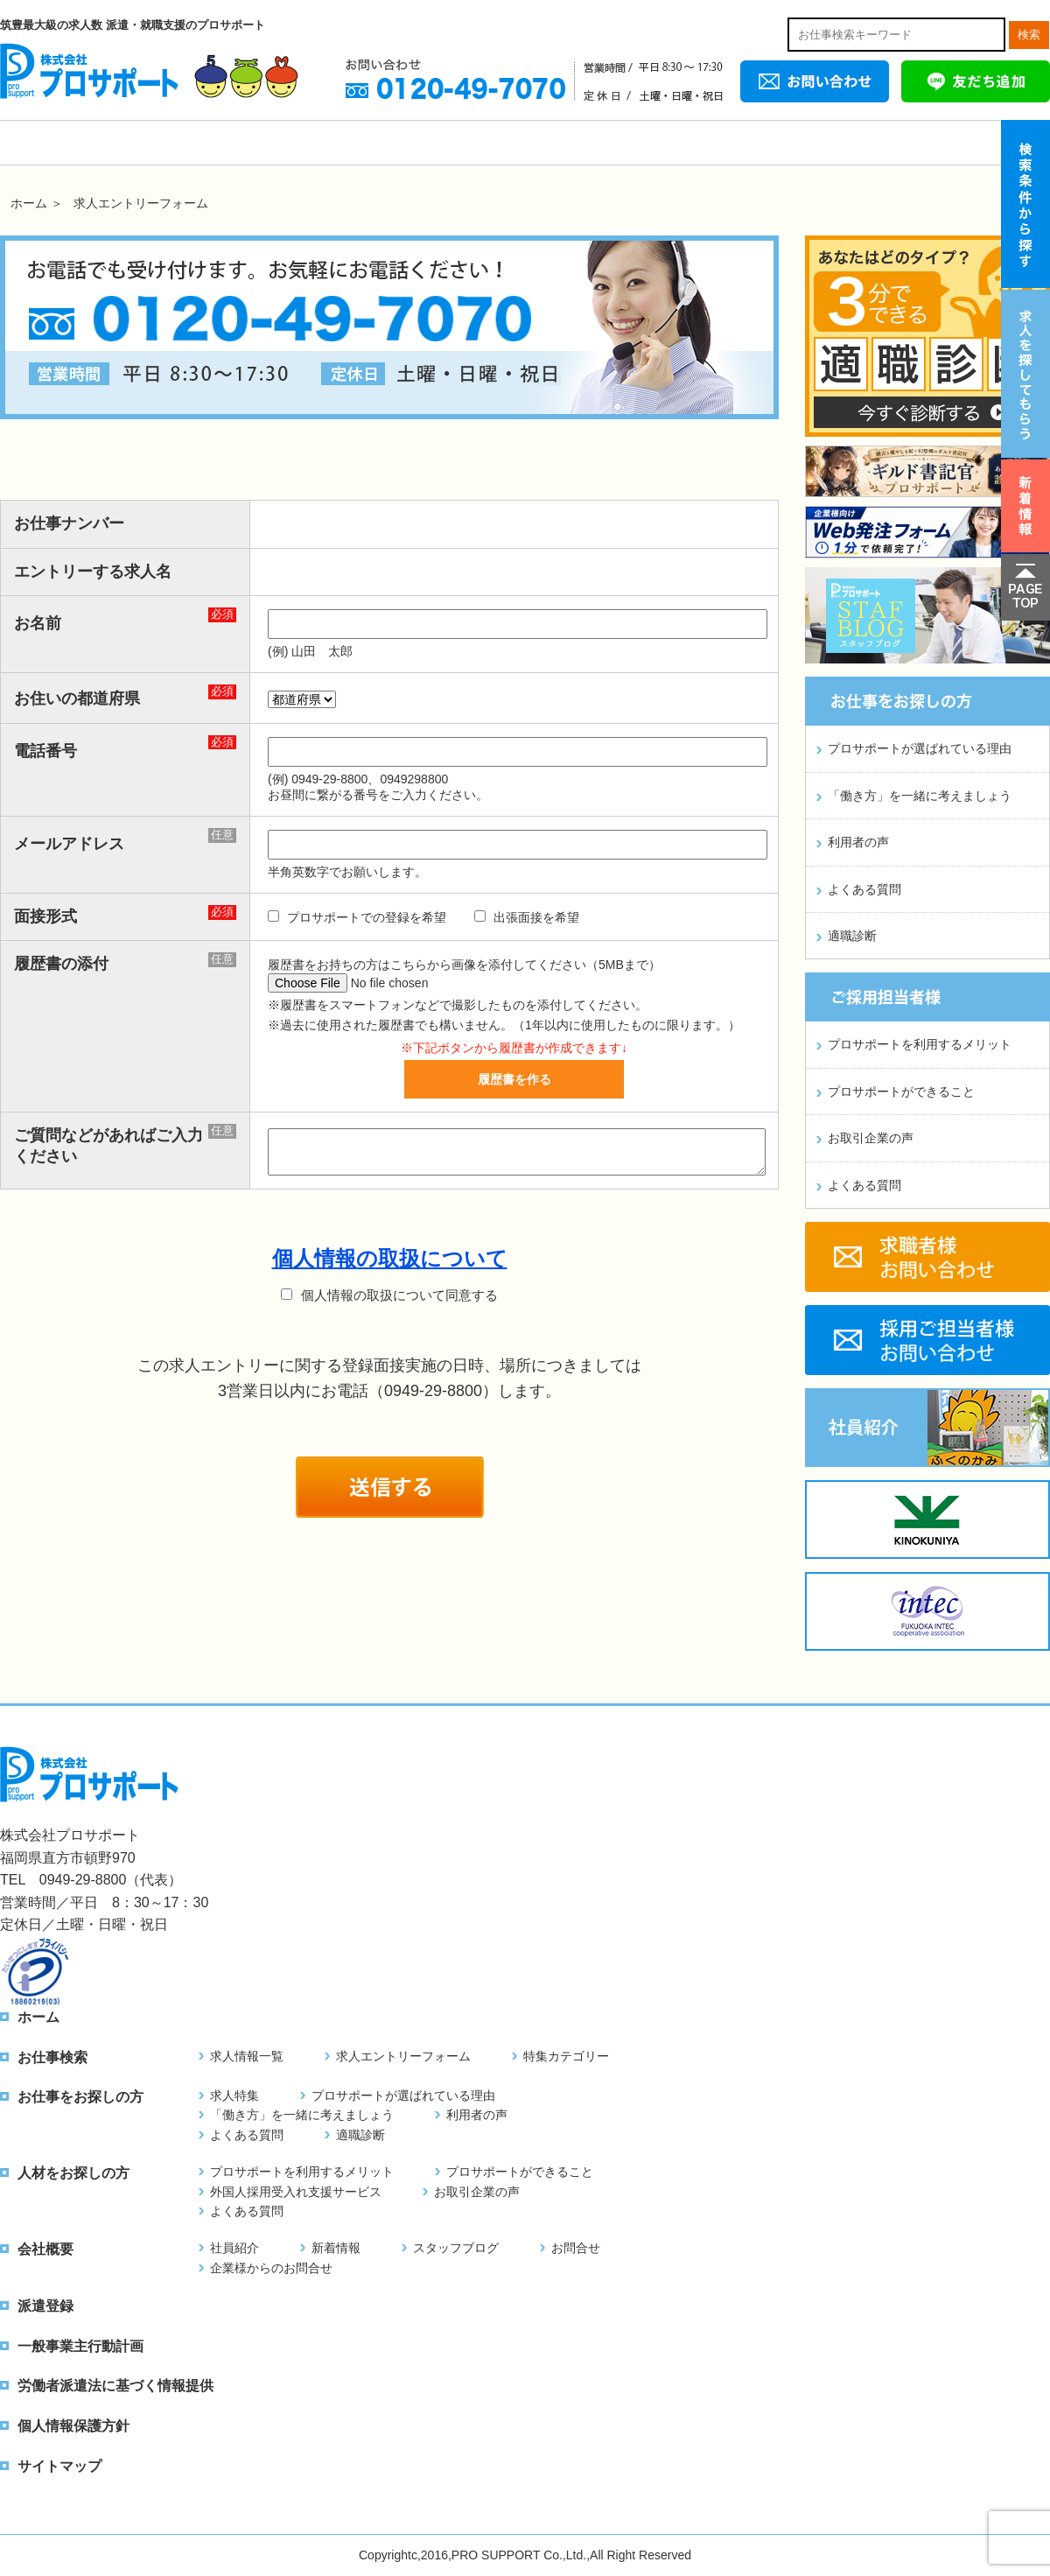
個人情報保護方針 (74, 2425)
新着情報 (336, 2248)
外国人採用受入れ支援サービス (296, 2192)
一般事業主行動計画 (81, 2346)
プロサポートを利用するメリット (920, 1044)
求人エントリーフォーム (403, 2056)
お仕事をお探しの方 (499, 143)
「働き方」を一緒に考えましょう (920, 796)
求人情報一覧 (247, 2056)
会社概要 (813, 143)
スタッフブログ (456, 2248)
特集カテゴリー (566, 2056)
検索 (1029, 34)
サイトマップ (60, 2466)
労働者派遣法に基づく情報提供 (116, 2385)
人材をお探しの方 (656, 143)
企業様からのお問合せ (271, 2268)
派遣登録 (971, 143)
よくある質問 (864, 889)
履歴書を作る (514, 1079)
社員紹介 (234, 2248)
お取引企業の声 (871, 1138)
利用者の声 (858, 842)
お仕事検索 (183, 143)
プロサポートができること (901, 1091)
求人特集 (234, 2095)
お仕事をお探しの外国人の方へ (341, 143)
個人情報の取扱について (390, 1258)
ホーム (52, 143)
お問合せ (575, 2248)
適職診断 (852, 936)
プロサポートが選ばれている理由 (920, 748)
